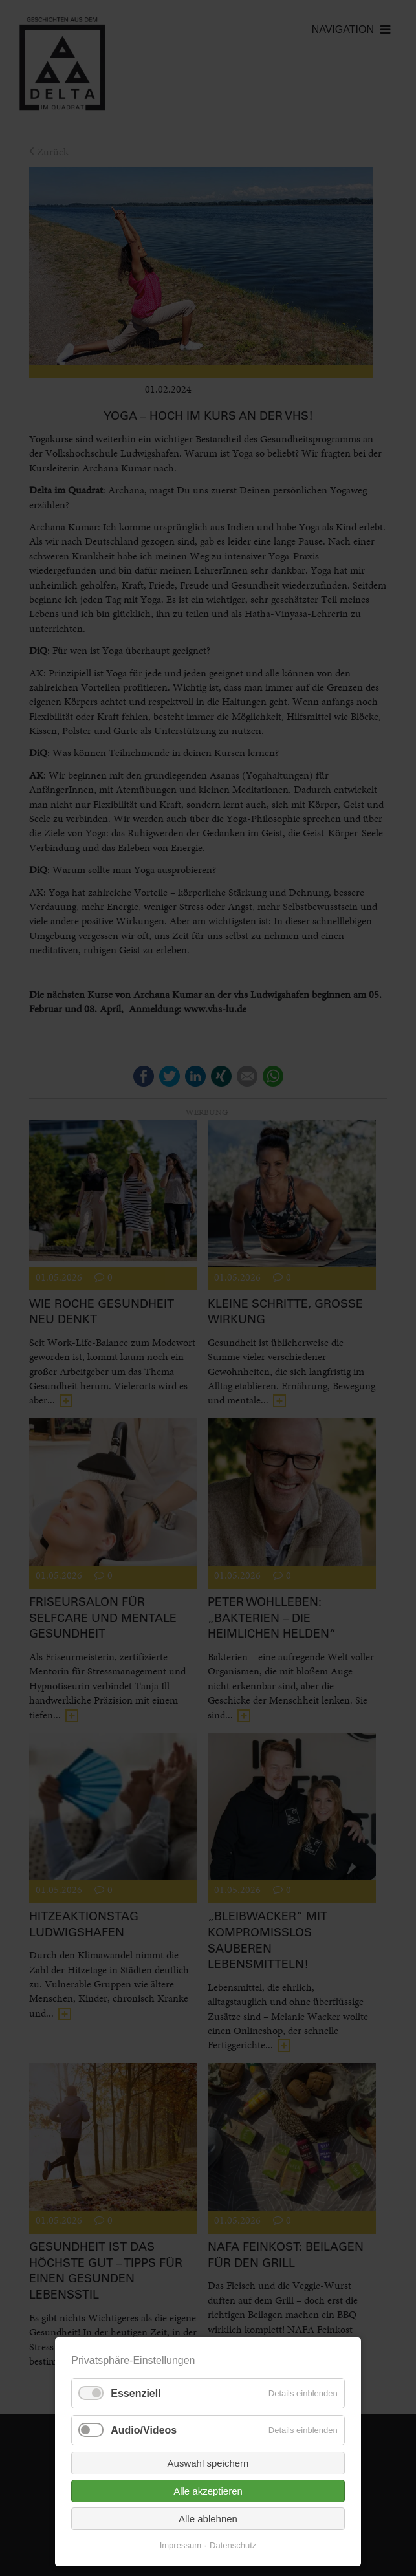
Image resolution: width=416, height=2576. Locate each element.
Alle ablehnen (208, 2518)
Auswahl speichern (208, 2463)
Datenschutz (233, 2545)
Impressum (180, 2545)
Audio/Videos (144, 2430)
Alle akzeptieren (208, 2490)
